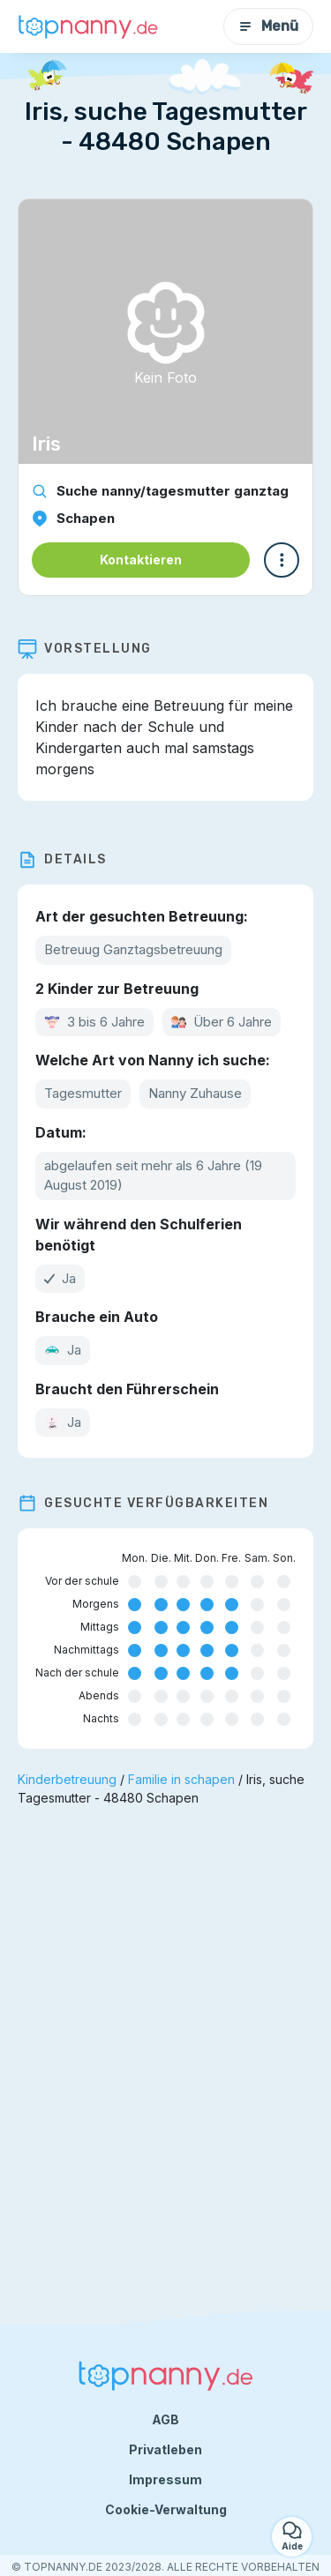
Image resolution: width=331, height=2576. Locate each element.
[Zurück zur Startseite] (88, 26)
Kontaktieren (141, 559)
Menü (268, 26)
